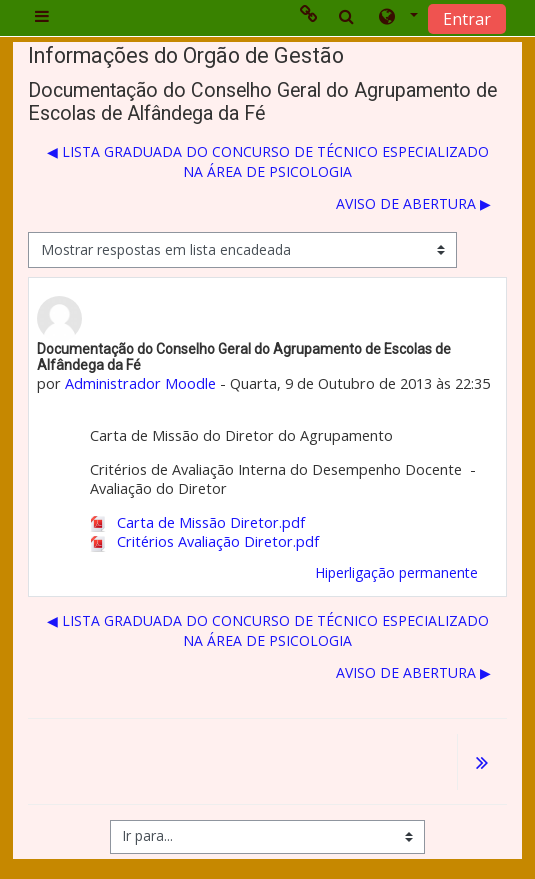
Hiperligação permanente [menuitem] (396, 572)
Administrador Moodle (140, 383)
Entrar (467, 19)
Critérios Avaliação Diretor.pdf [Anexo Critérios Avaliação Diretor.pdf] (205, 541)
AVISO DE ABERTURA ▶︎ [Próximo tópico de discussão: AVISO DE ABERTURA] (413, 203)
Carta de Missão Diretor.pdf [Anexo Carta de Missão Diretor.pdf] (198, 522)
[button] (396, 17)
